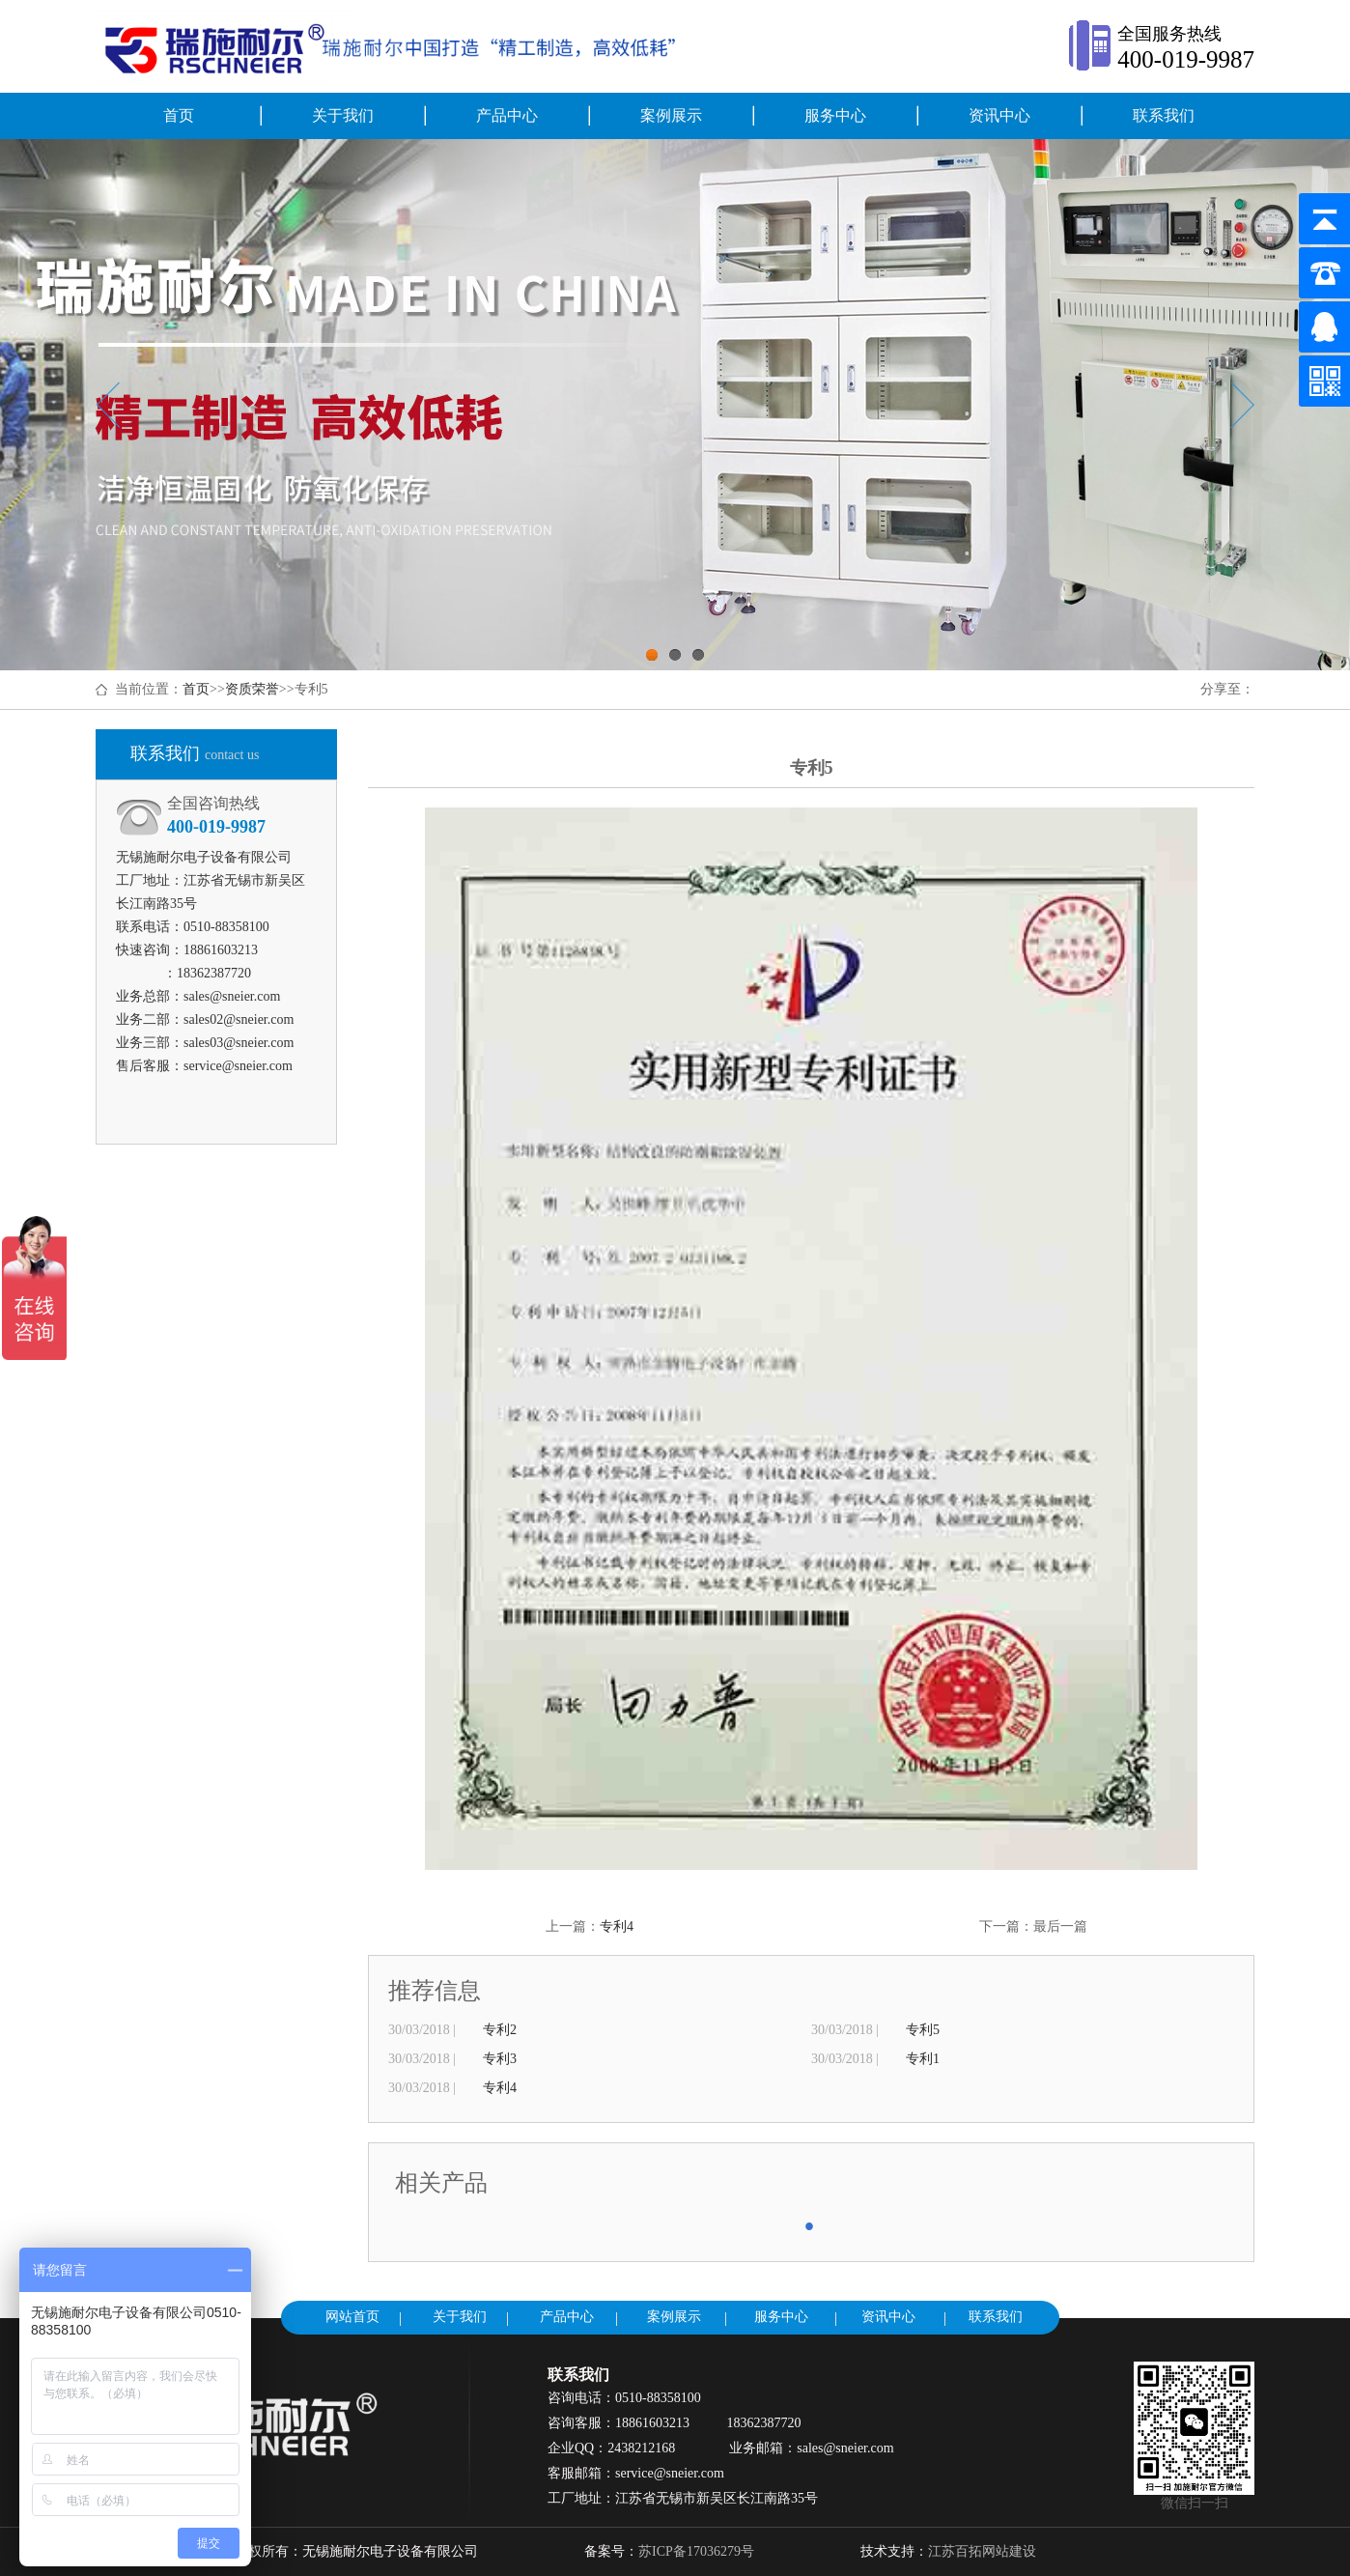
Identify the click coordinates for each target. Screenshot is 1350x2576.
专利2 (500, 2030)
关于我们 (343, 115)
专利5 (923, 2030)
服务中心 (835, 115)
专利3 (500, 2059)
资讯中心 (999, 115)
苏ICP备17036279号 (696, 2551)
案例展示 (671, 115)
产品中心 (507, 115)
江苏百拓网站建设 (982, 2551)
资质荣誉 (252, 689)
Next (1242, 405)
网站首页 (352, 2316)
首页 (178, 115)
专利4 (616, 1926)
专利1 (923, 2059)
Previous (108, 405)
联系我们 (1164, 115)
